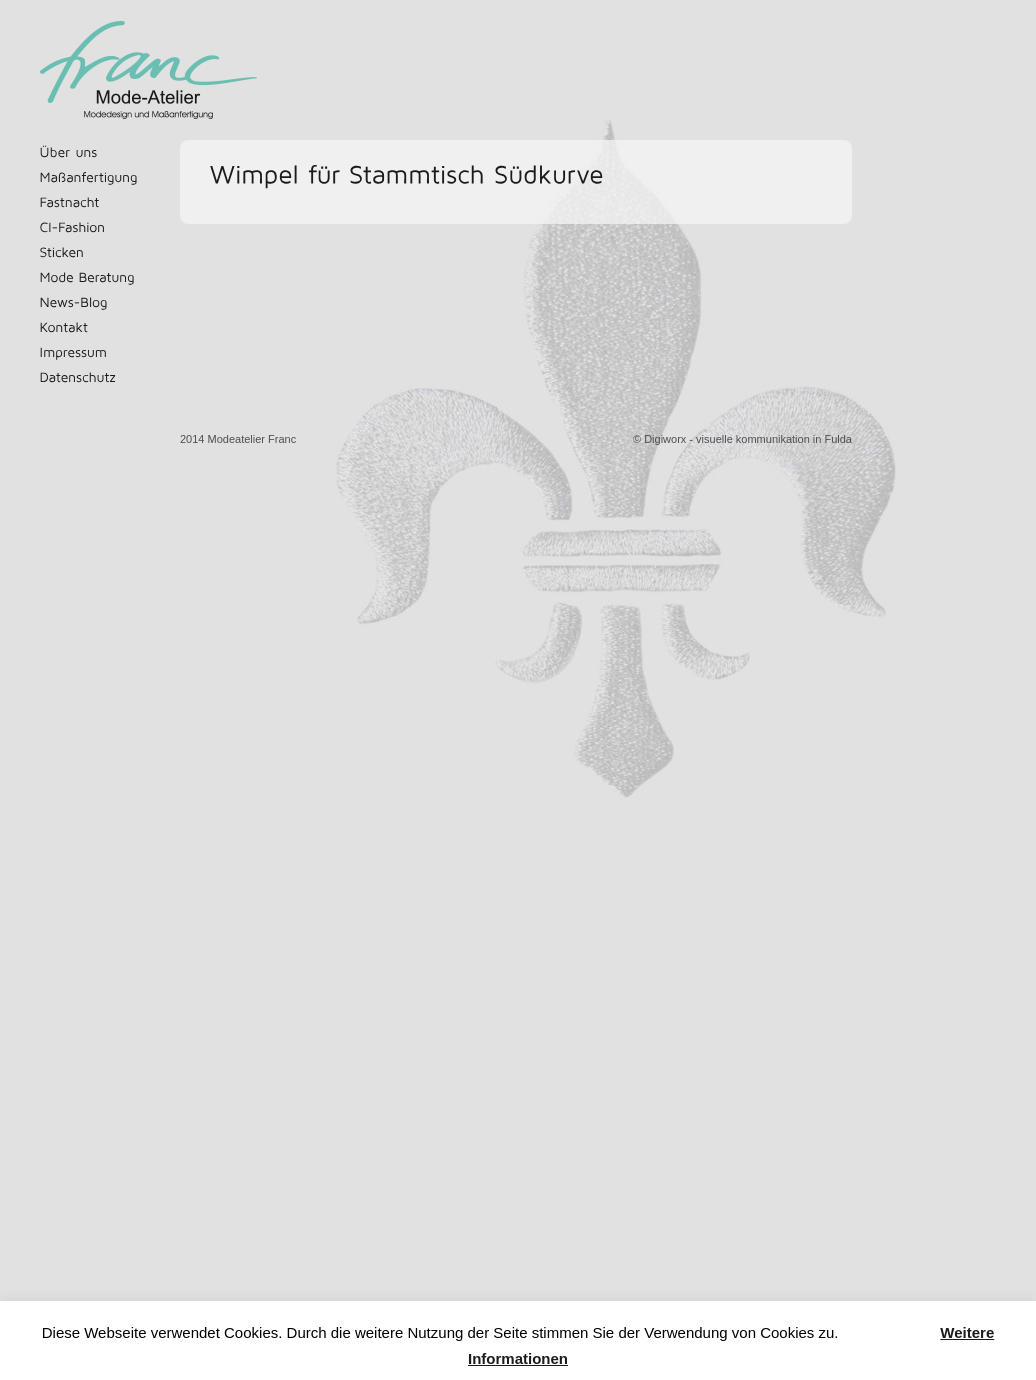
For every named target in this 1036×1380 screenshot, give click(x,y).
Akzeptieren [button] (890, 1333)
